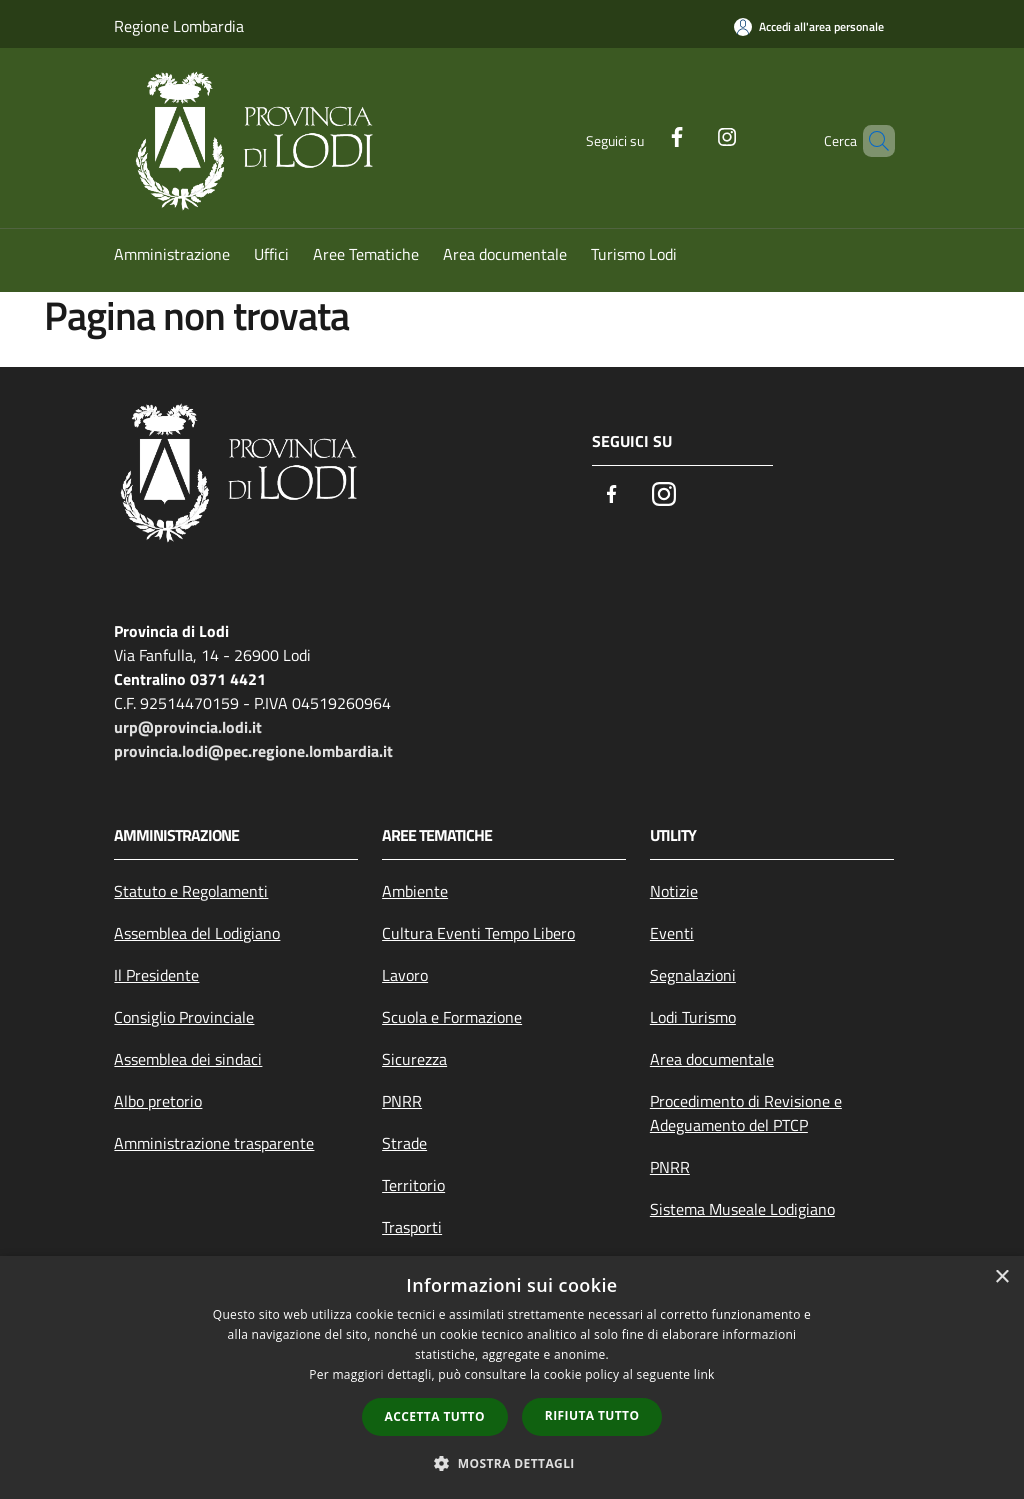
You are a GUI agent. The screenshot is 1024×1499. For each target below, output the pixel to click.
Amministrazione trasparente (214, 1143)
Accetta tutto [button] (435, 1416)
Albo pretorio (158, 1101)
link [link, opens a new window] (704, 1374)
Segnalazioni (693, 975)
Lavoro (405, 975)
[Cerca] (871, 141)
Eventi (672, 933)
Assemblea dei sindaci (188, 1059)
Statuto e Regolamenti (191, 891)
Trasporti (412, 1227)
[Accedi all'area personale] (809, 26)
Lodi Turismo (693, 1017)
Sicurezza (414, 1059)
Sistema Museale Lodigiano (742, 1209)
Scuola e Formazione (452, 1017)
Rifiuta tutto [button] (592, 1415)
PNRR (402, 1101)
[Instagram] (693, 135)
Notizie (674, 891)
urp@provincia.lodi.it (188, 727)
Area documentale (712, 1059)
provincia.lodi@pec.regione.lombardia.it (253, 751)
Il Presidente (156, 975)
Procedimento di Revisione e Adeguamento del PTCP (746, 1113)
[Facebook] (643, 135)
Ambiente (415, 891)
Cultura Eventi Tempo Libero (478, 933)
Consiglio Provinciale (184, 1017)
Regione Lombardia (179, 26)
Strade (404, 1143)
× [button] (1001, 1277)
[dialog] (512, 1377)
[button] (512, 1463)
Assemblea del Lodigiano (197, 933)
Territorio (413, 1185)
